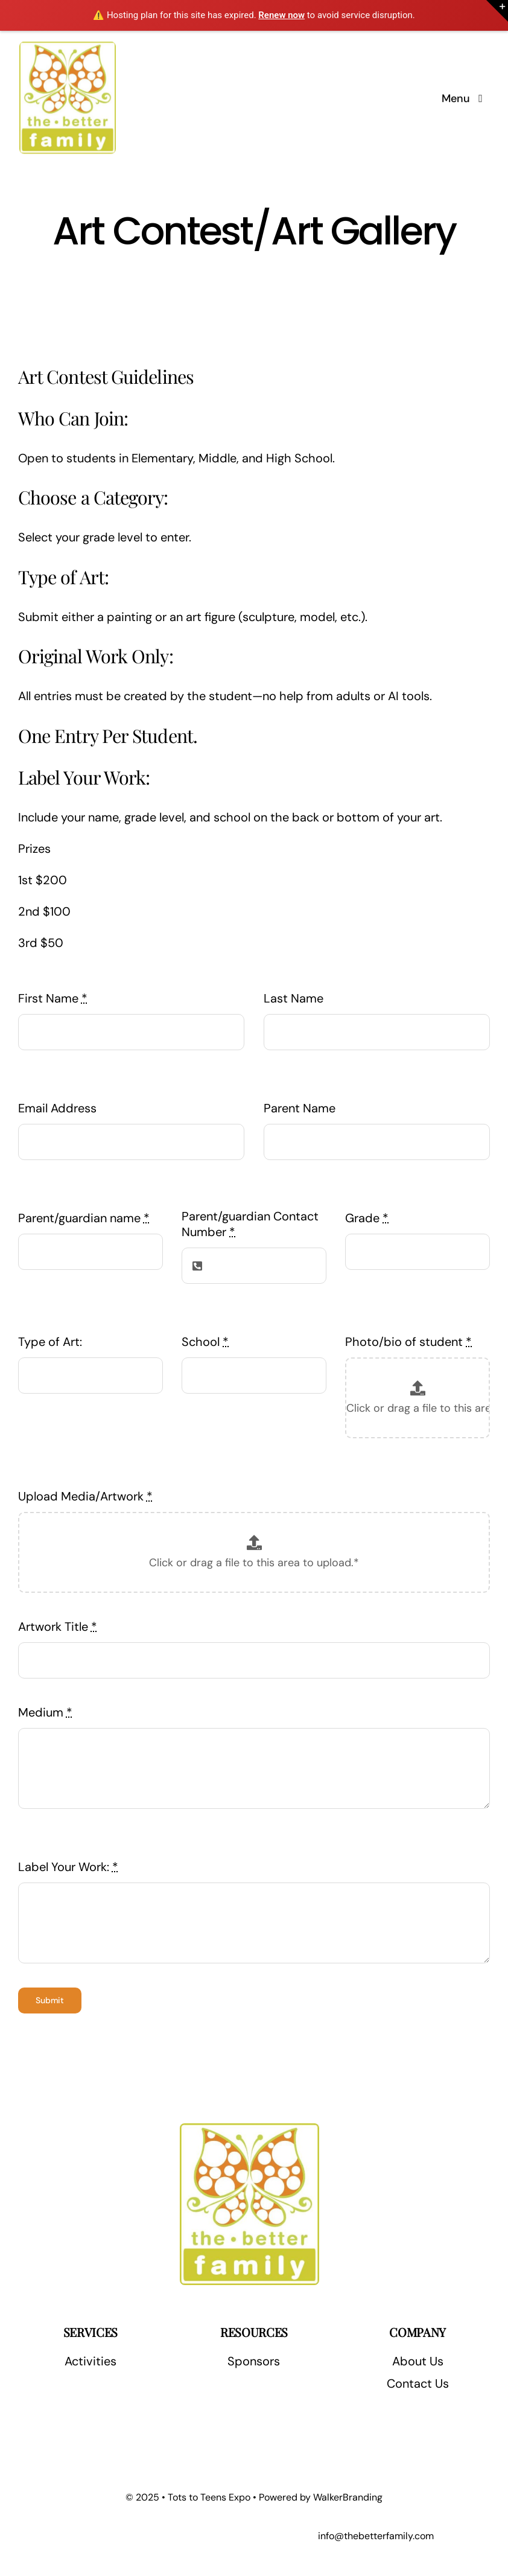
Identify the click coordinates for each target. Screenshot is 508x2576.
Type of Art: (50, 1342)
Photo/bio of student (408, 1342)
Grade (367, 1218)
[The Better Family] (67, 46)
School (205, 1342)
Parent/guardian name (84, 1218)
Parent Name (299, 1108)
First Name (52, 998)
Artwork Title (57, 1626)
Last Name (293, 998)
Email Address (57, 1108)
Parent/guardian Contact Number (250, 1224)
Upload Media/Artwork (85, 1496)
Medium (45, 1712)
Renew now (281, 15)
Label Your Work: (68, 1867)
